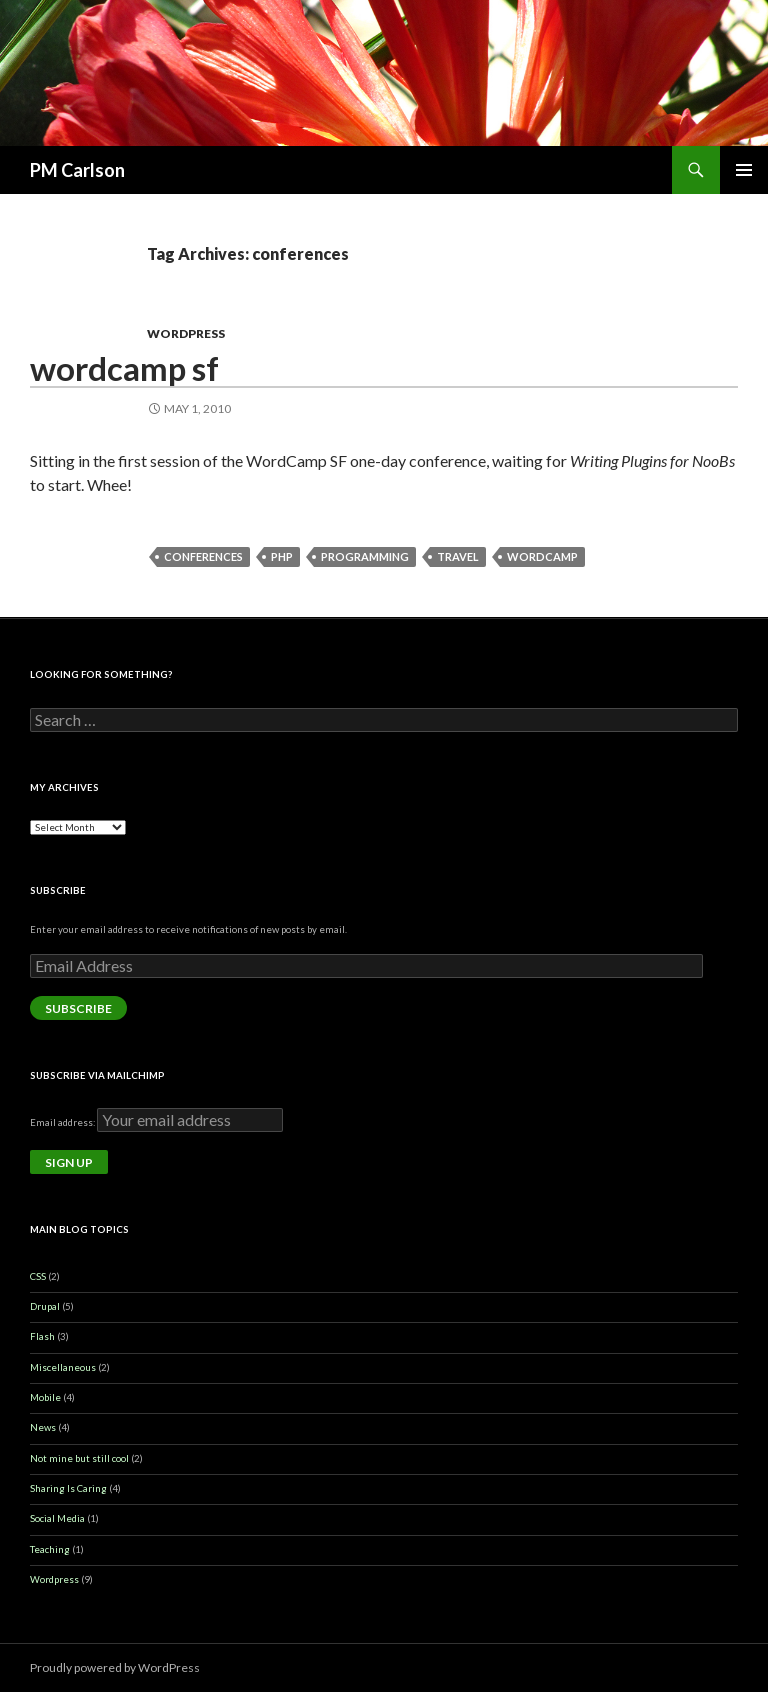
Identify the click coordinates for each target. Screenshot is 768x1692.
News (43, 1427)
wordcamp (542, 556)
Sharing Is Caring (68, 1488)
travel (458, 556)
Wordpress (186, 333)
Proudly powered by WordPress (115, 1667)
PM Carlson (77, 170)
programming (365, 556)
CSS (38, 1276)
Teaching (50, 1549)
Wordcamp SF (124, 368)
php (282, 556)
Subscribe (78, 1008)
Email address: (63, 1122)
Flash (42, 1336)
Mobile (45, 1397)
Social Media (57, 1518)
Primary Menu (744, 170)
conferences (203, 556)
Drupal (45, 1306)
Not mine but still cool (79, 1458)
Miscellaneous (63, 1367)
